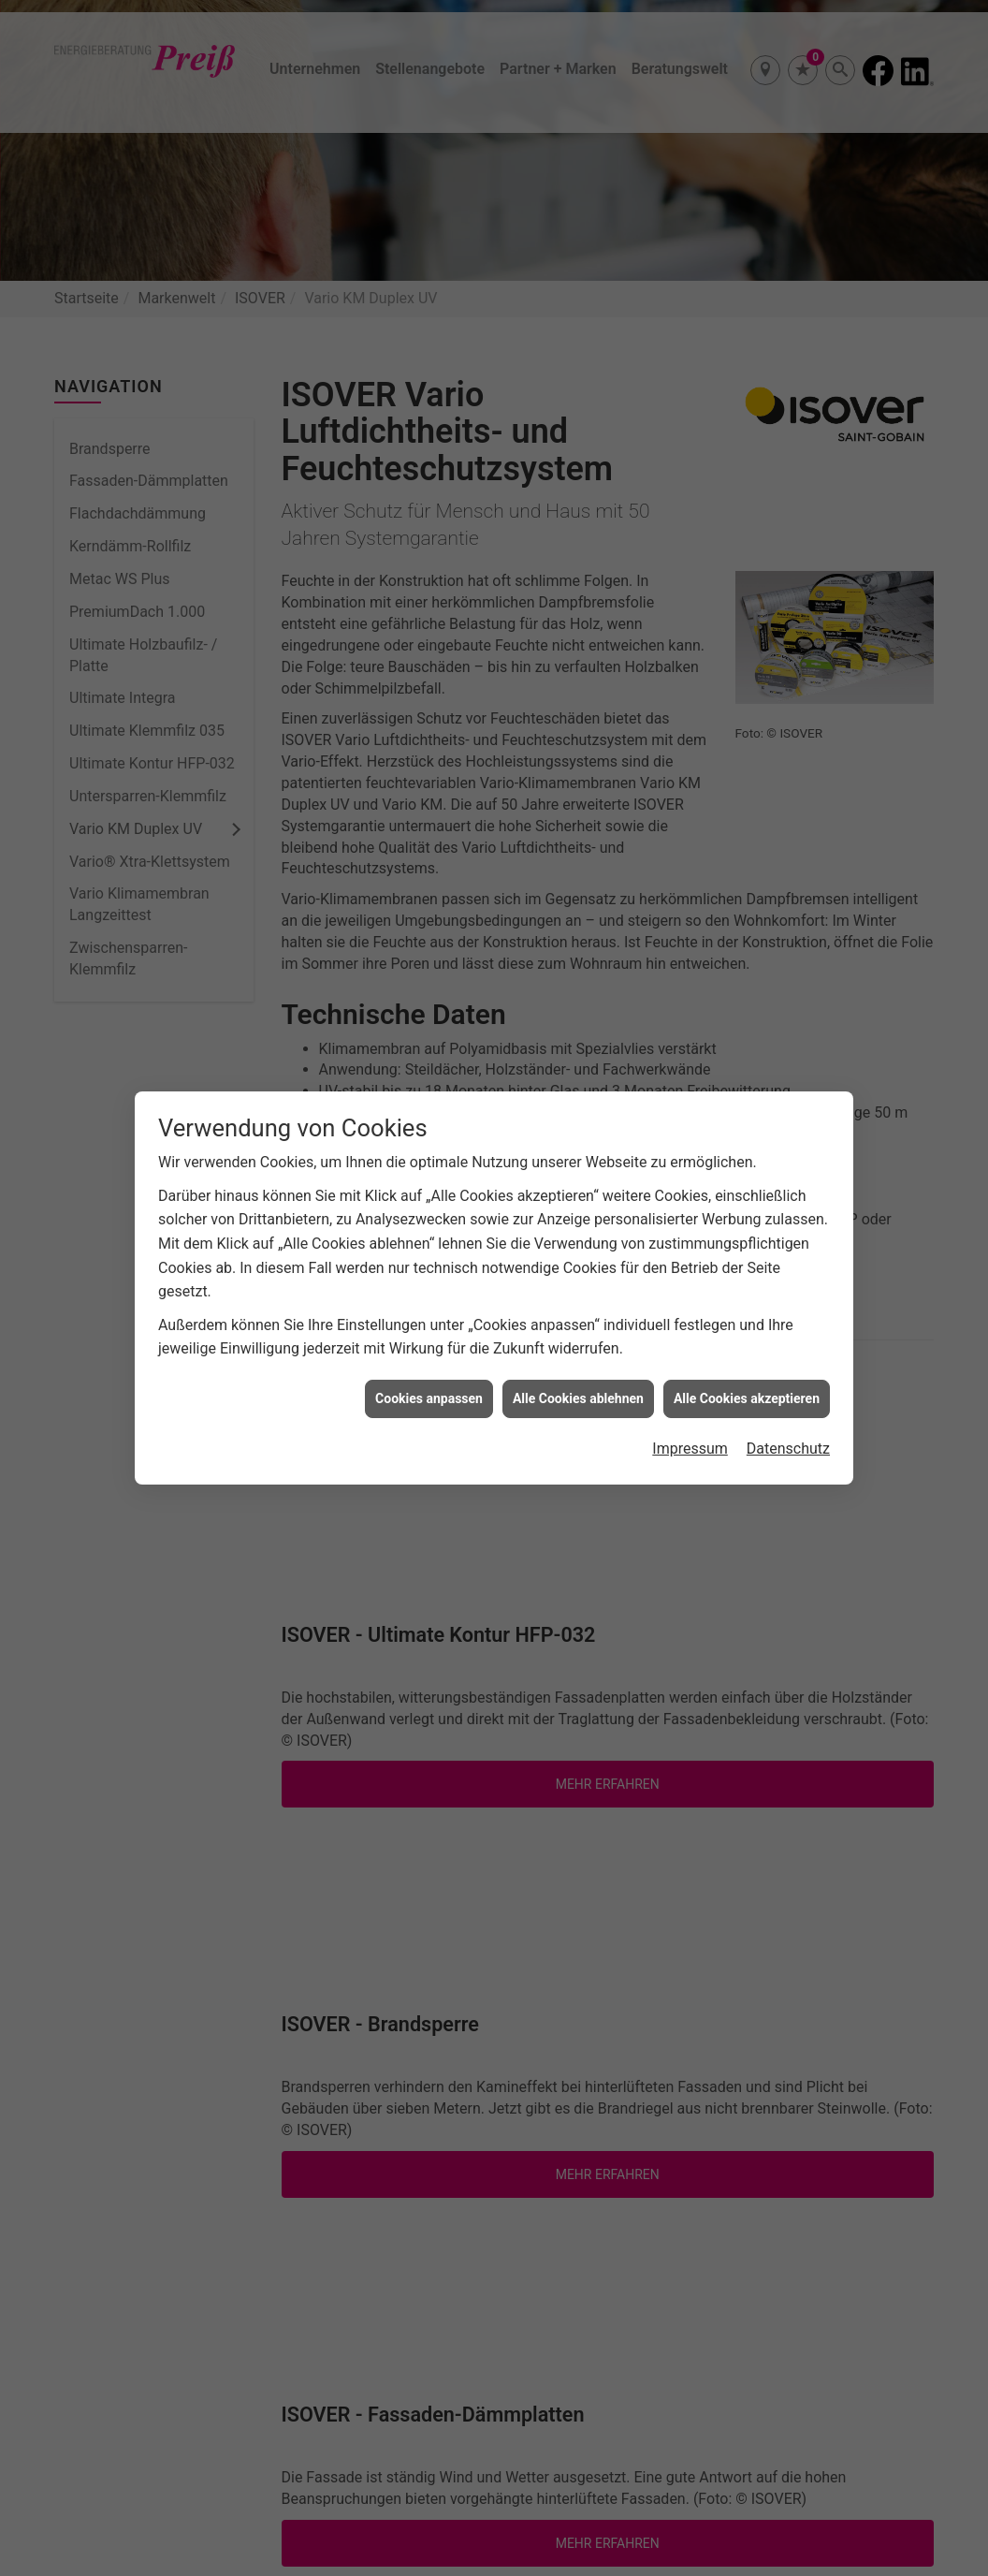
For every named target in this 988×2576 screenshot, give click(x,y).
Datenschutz (788, 1411)
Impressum (690, 1411)
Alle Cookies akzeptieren (747, 1361)
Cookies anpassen (429, 1361)
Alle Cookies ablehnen (578, 1361)
